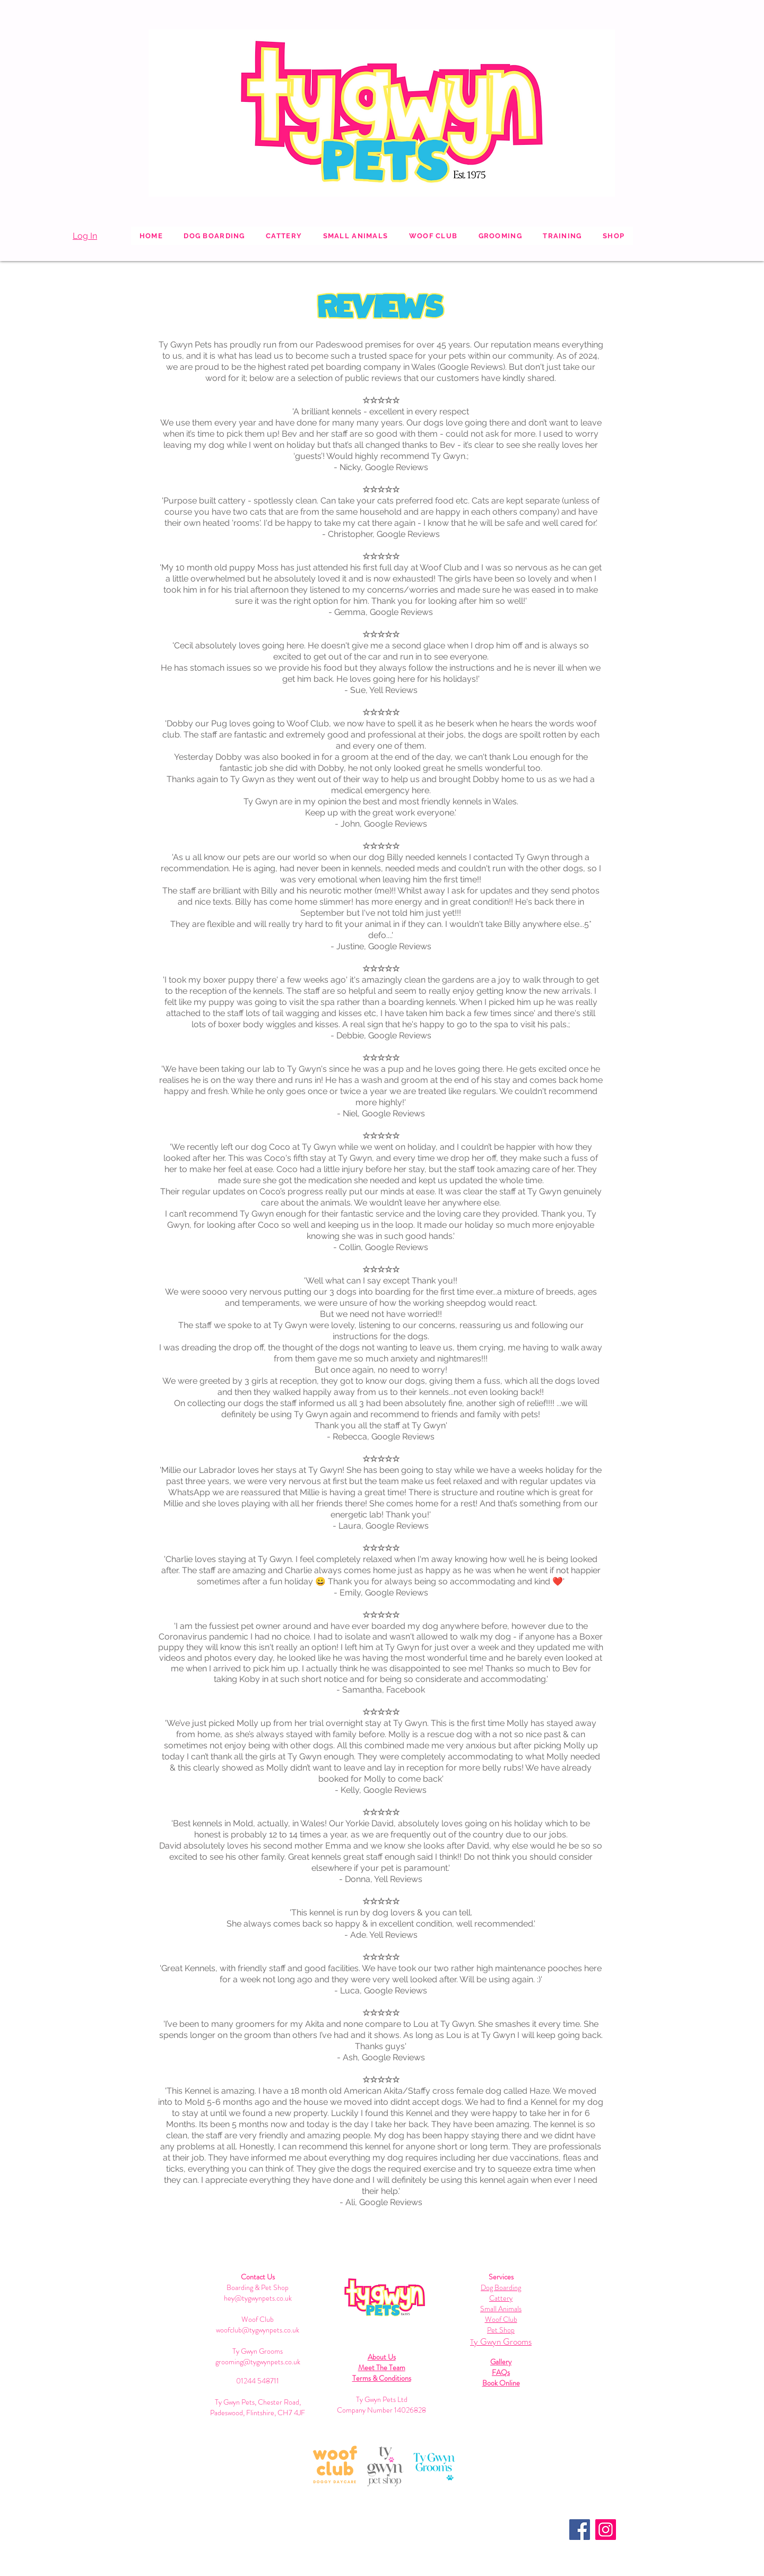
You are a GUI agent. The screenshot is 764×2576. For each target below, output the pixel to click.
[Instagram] (605, 2529)
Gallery (500, 2361)
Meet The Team (381, 2367)
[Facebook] (579, 2529)
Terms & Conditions (381, 2378)
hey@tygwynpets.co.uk (258, 2298)
